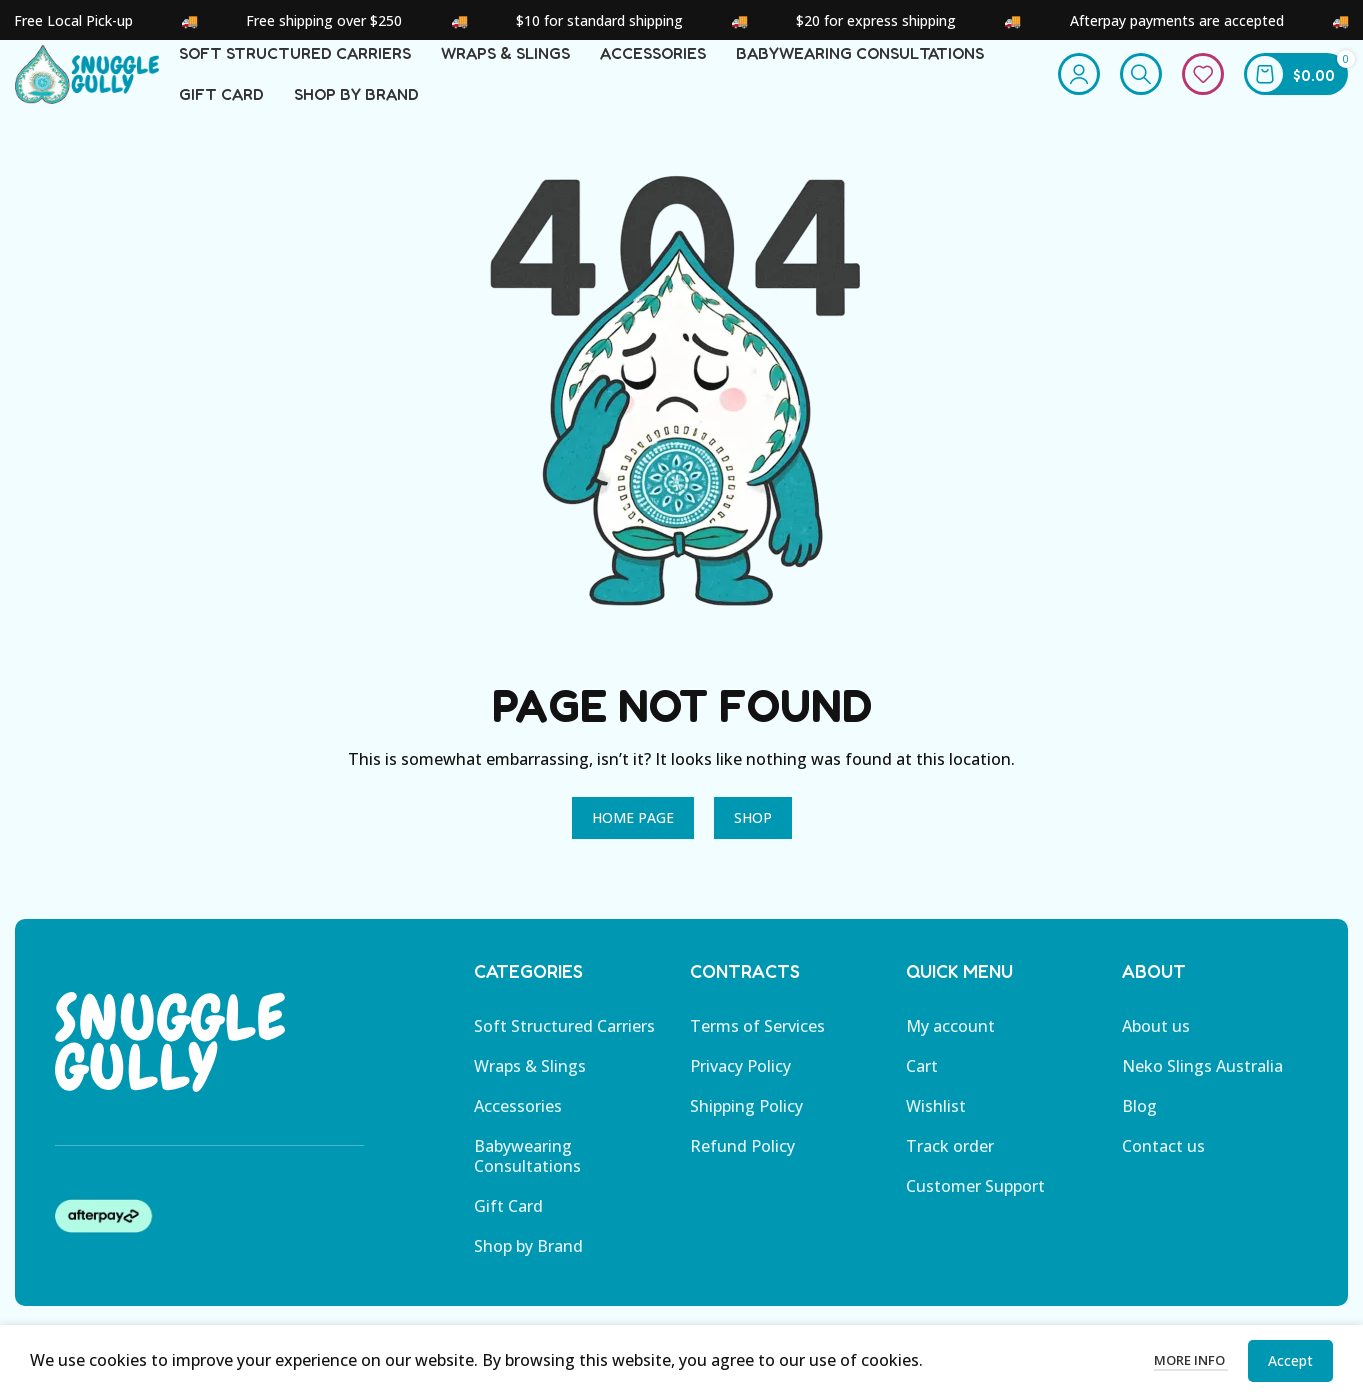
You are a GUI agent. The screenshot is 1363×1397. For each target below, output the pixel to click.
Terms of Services (757, 1047)
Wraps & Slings (530, 1087)
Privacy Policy (740, 1087)
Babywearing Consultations (527, 1177)
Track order (950, 1167)
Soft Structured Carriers (564, 1047)
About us (1156, 1047)
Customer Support (975, 1207)
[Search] (1141, 85)
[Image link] (170, 1062)
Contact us (1163, 1167)
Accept (1290, 1360)
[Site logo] (112, 83)
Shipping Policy (746, 1127)
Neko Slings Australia (1202, 1087)
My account (950, 1047)
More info (1191, 1360)
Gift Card (508, 1227)
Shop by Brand (528, 1267)
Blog (1139, 1127)
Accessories (518, 1127)
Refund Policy (742, 1167)
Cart (922, 1087)
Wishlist (936, 1127)
